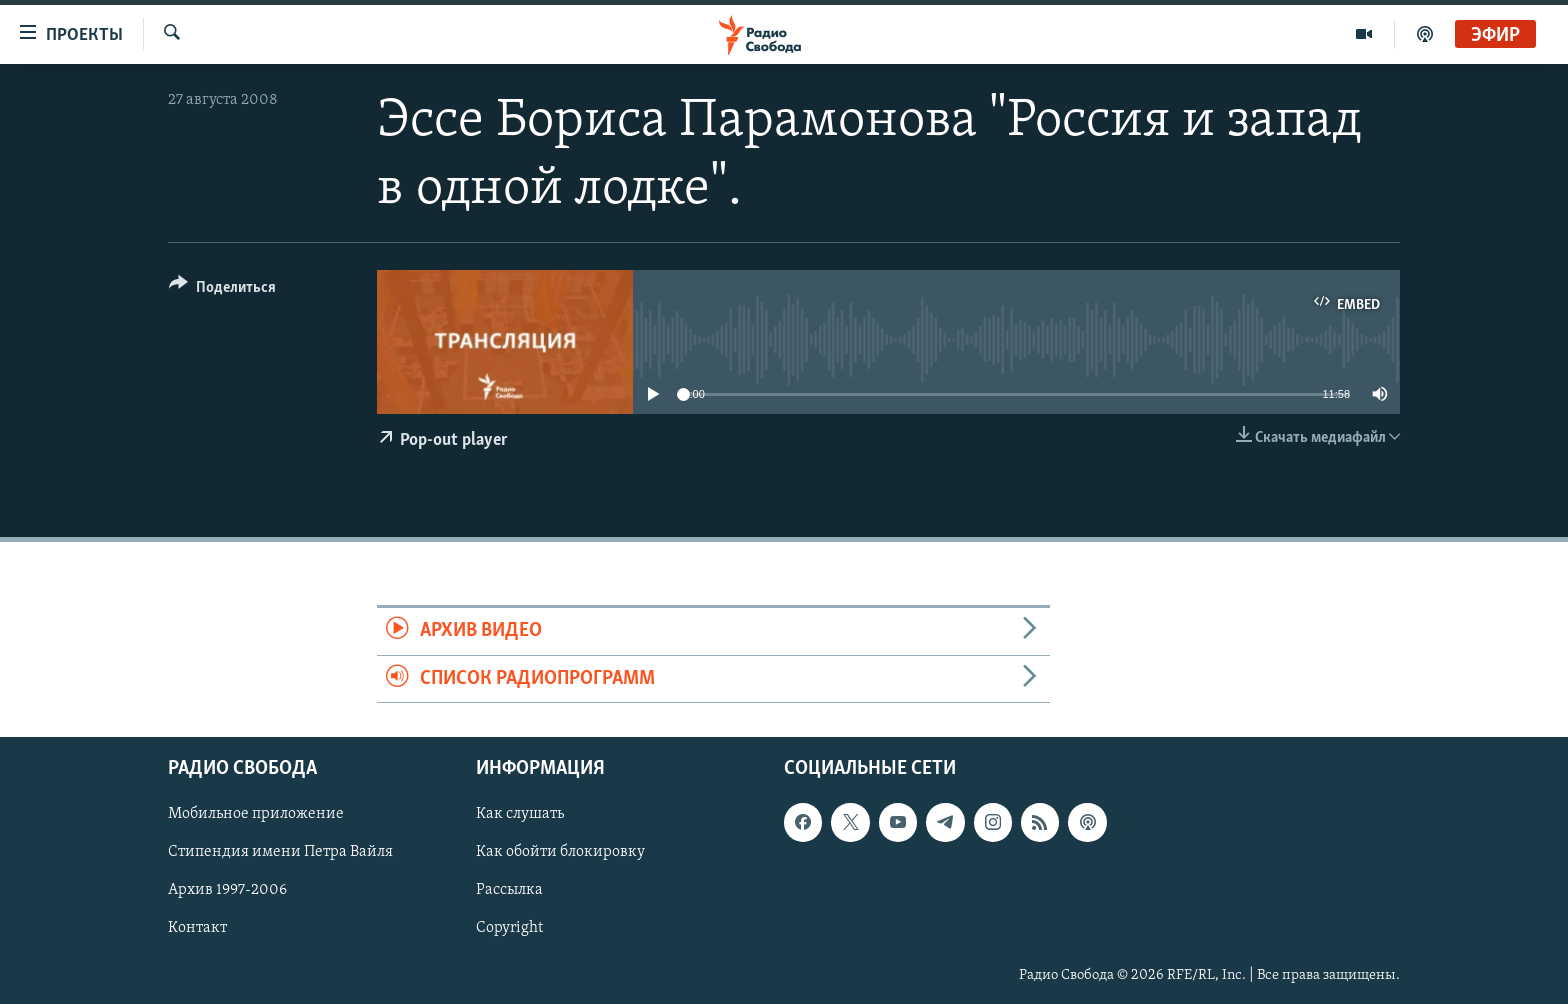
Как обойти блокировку (560, 852)
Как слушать (520, 814)
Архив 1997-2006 (227, 890)
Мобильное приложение (256, 814)
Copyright (509, 928)
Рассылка (509, 890)
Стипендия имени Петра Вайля (280, 852)
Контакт (197, 928)
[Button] (222, 290)
